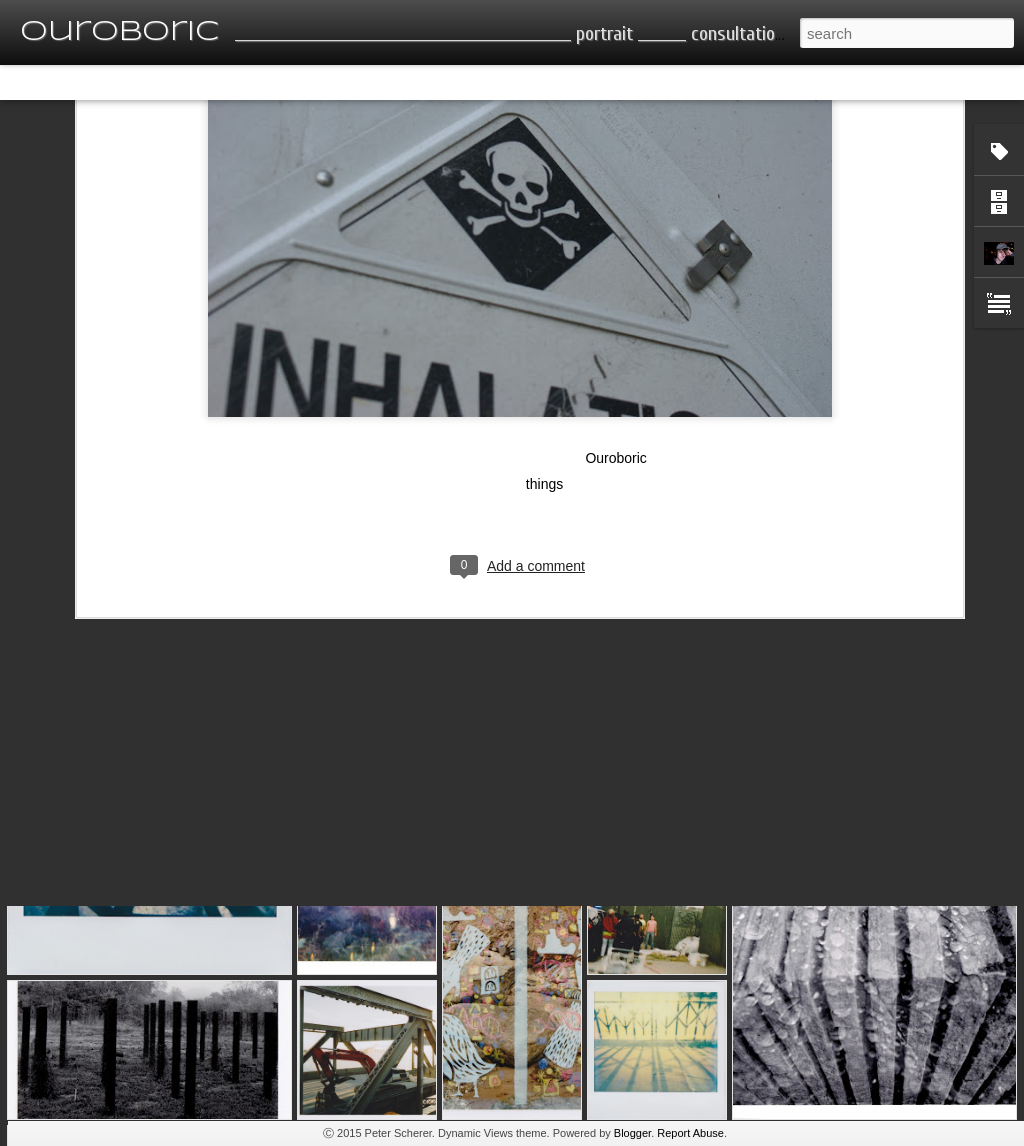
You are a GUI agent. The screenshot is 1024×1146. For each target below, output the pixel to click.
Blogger (632, 1133)
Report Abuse (690, 1133)
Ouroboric (615, 304)
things (544, 330)
